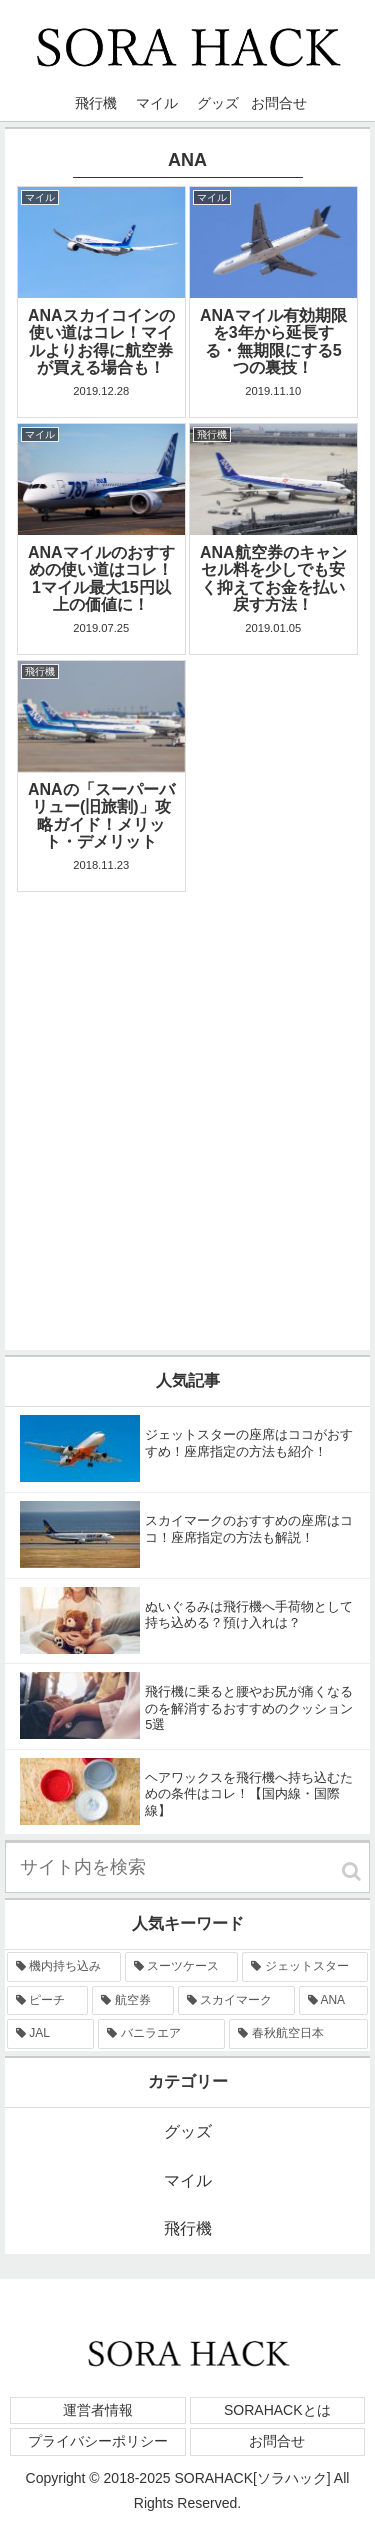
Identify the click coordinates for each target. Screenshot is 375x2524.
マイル (188, 2180)
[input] (187, 1867)
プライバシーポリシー (98, 2441)
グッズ (188, 2131)
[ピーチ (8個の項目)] (47, 2001)
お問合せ (277, 2441)
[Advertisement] (187, 1084)
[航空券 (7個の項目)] (132, 2001)
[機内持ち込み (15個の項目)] (64, 1967)
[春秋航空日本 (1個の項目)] (298, 2034)
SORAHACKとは (277, 2410)
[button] (351, 1871)
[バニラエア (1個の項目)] (161, 2034)
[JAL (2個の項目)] (50, 2034)
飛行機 (188, 2228)
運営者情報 (98, 2410)
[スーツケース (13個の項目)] (182, 1967)
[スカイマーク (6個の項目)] (236, 2001)
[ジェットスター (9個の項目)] (305, 1967)
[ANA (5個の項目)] (333, 2001)
